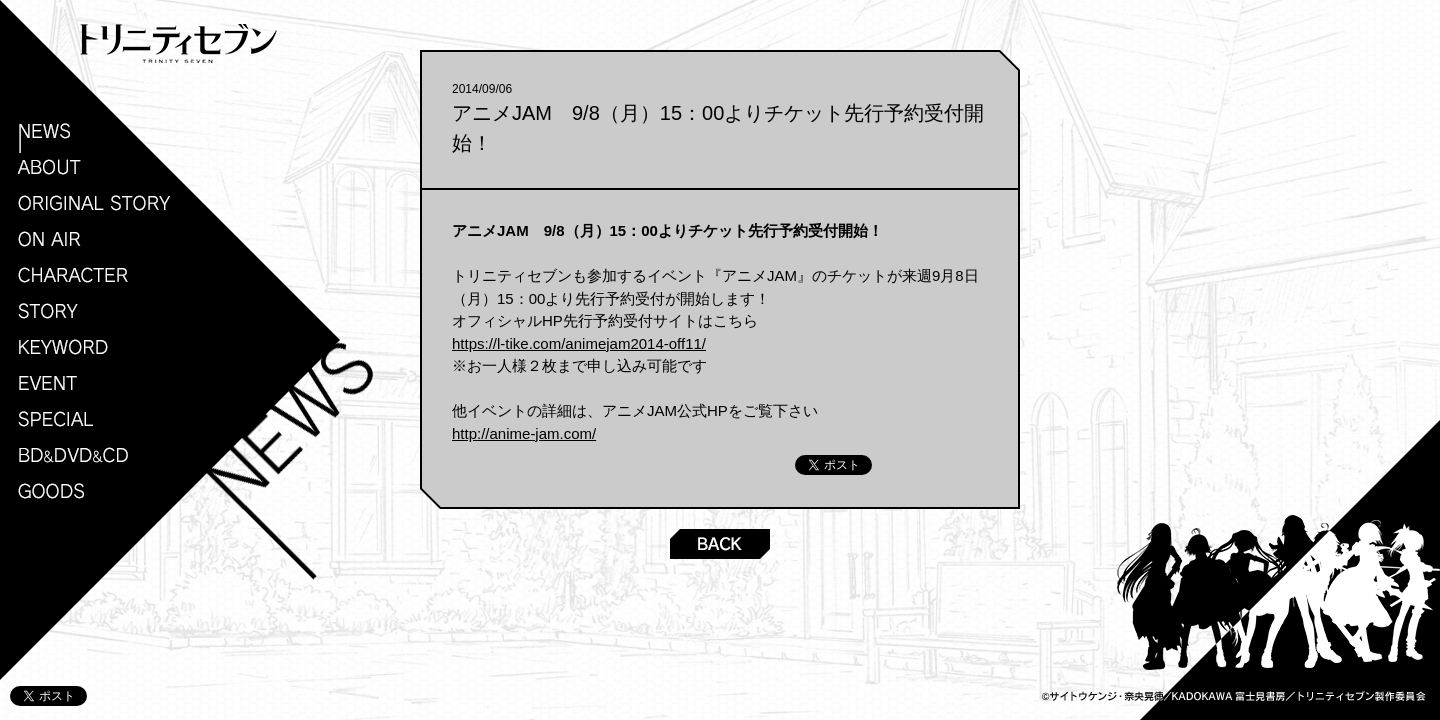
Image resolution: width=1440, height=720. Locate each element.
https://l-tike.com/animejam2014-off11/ (579, 343)
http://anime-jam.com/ (524, 433)
